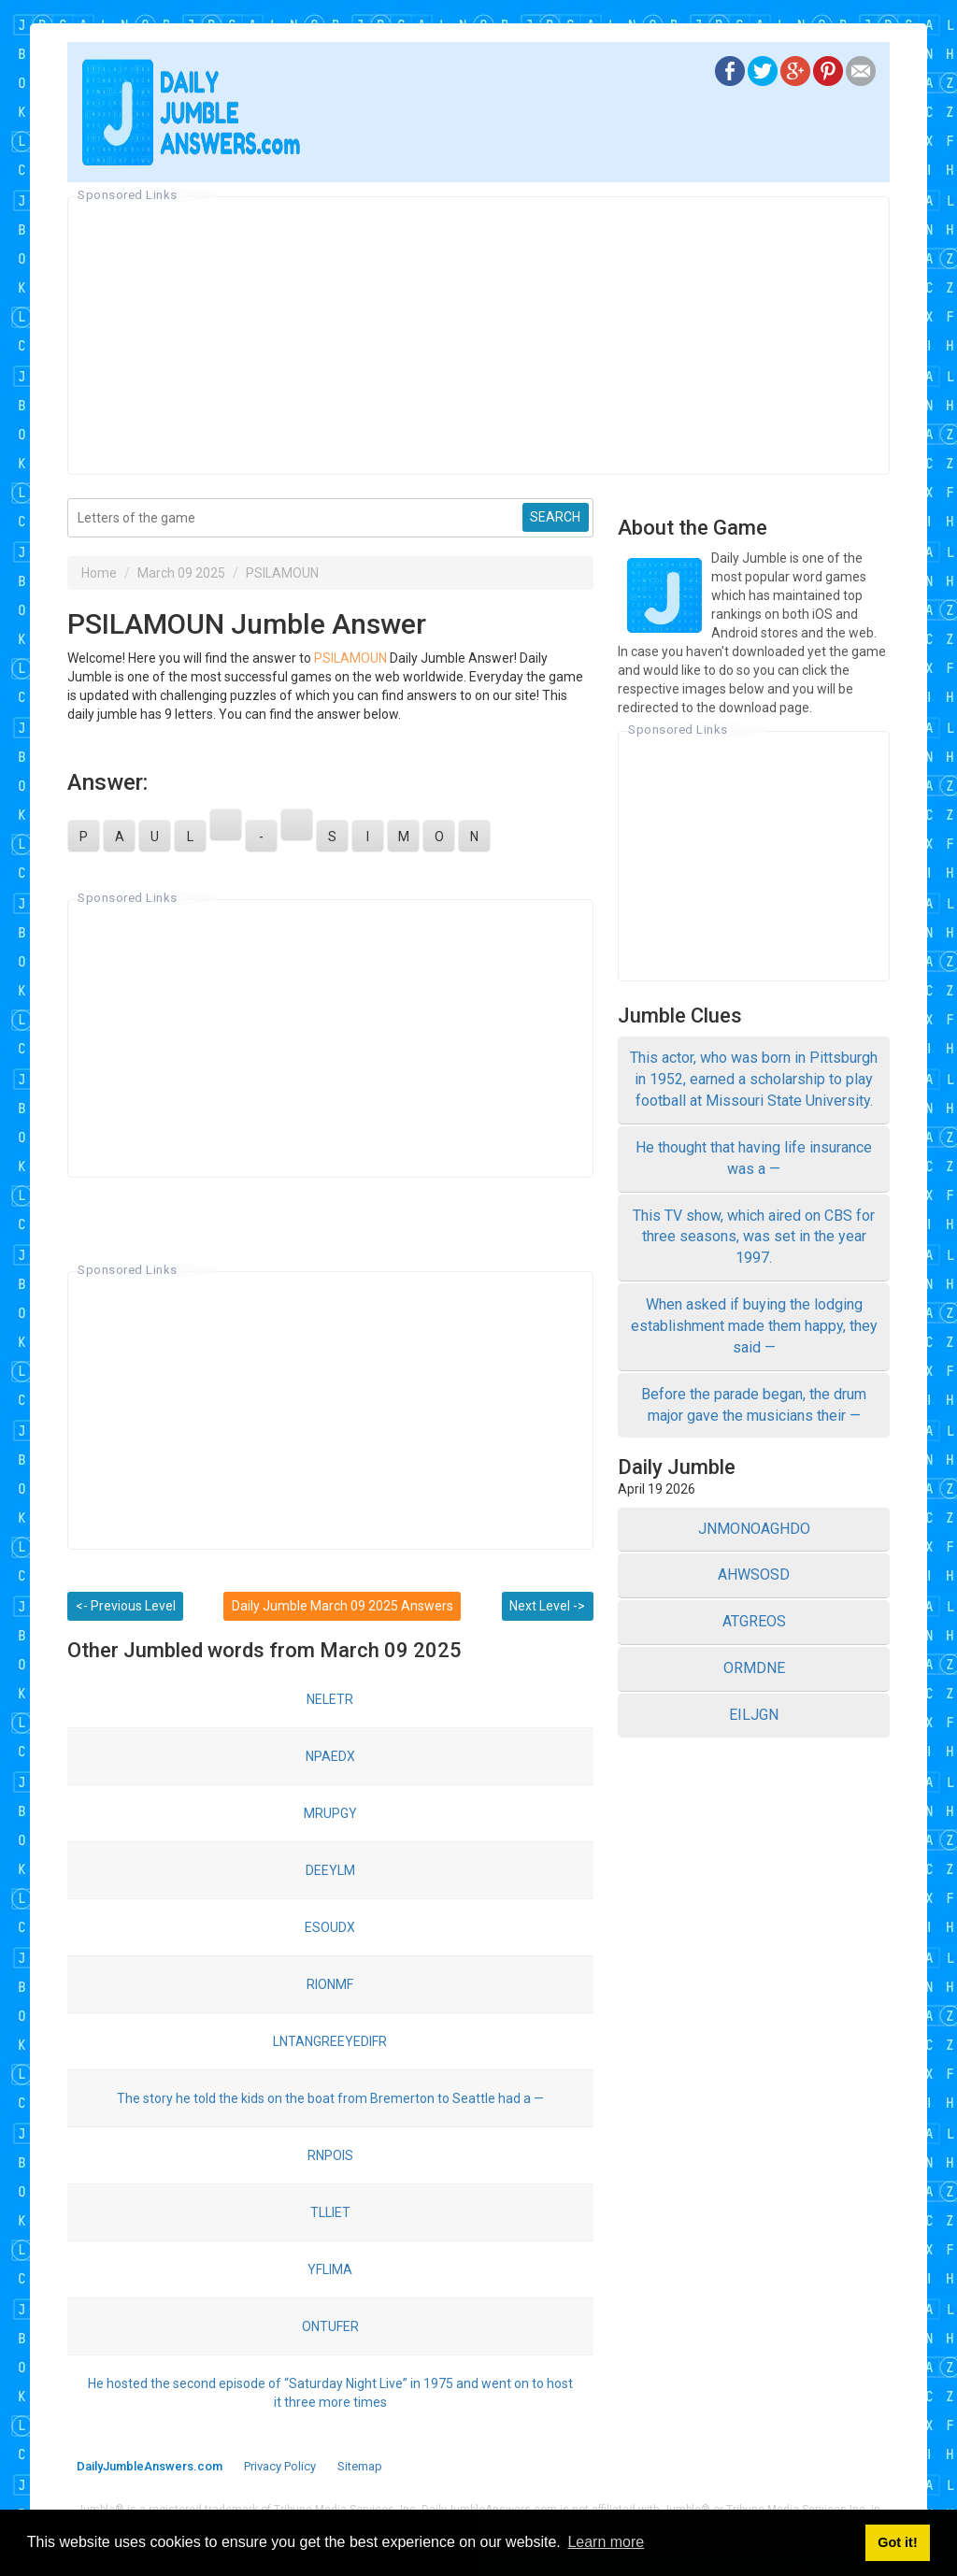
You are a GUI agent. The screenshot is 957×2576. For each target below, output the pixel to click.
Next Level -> (547, 1605)
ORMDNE (754, 1668)
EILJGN (753, 1715)
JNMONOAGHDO (754, 1529)
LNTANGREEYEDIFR (330, 2041)
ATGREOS (754, 1621)
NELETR (330, 1699)
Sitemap (359, 2466)
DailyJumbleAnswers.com (149, 2466)
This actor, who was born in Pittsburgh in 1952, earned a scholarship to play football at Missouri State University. (754, 1079)
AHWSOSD (754, 1574)
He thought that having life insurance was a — (754, 1158)
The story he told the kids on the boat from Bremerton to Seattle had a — (330, 2098)
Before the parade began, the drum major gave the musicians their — (753, 1404)
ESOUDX (330, 1927)
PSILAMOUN (282, 572)
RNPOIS (330, 2155)
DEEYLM (330, 1870)
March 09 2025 (181, 572)
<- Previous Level (126, 1605)
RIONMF (330, 1984)
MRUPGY (330, 1813)
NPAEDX (330, 1756)
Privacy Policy (280, 2466)
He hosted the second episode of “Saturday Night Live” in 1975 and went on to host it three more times (330, 2393)
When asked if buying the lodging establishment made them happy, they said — (754, 1325)
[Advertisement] (478, 335)
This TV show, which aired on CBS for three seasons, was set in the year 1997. (754, 1237)
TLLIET (330, 2212)
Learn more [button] (605, 2542)
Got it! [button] (897, 2542)
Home (99, 572)
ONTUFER (330, 2326)
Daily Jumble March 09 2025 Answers (342, 1605)
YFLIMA (329, 2269)
